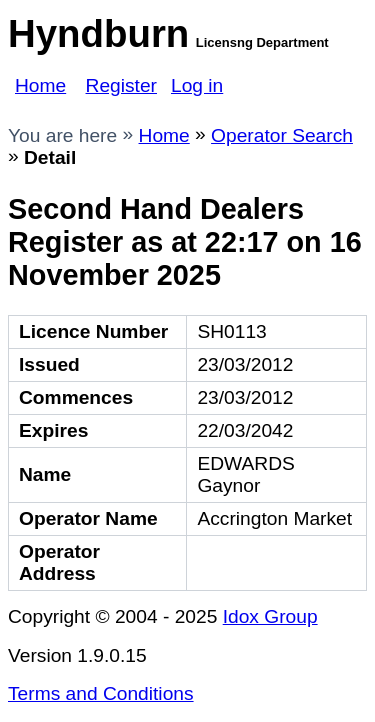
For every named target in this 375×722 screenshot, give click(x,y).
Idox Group (270, 616)
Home (40, 85)
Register (121, 85)
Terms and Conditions (101, 693)
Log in (197, 85)
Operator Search (282, 135)
